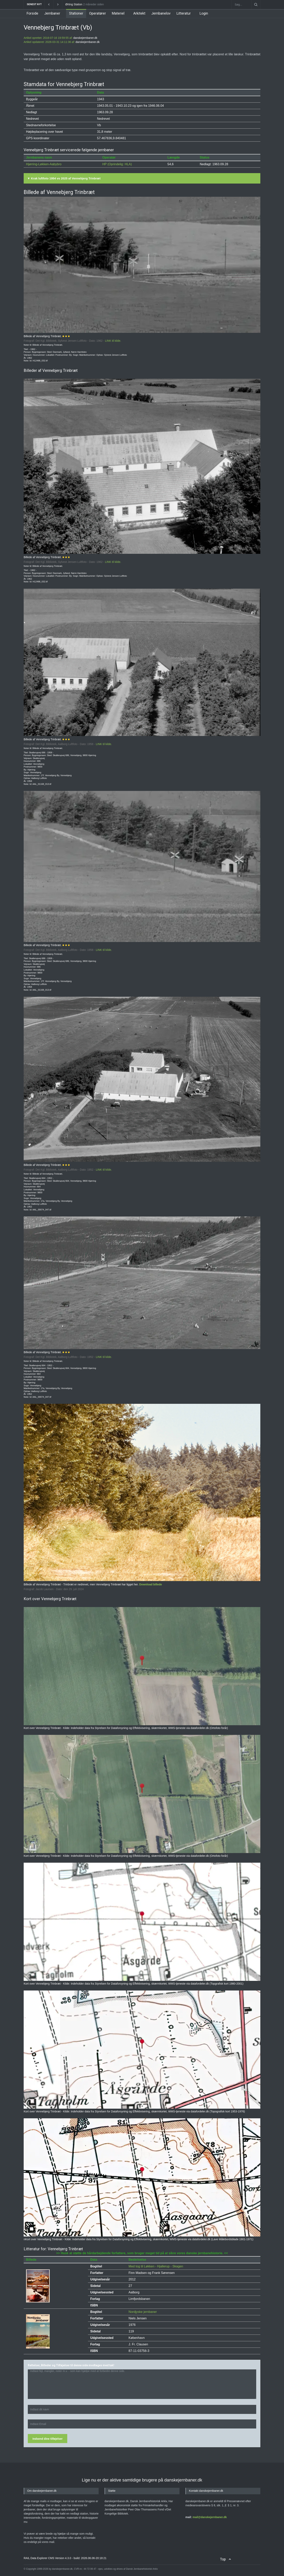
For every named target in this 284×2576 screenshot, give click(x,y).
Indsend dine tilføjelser (48, 2438)
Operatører (97, 13)
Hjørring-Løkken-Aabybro (44, 164)
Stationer (76, 13)
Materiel (118, 13)
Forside (32, 13)
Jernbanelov (161, 13)
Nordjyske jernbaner (143, 2311)
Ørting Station (73, 4)
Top (223, 2559)
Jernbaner (52, 13)
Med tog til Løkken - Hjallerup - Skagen (156, 2266)
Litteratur (184, 13)
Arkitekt (139, 13)
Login (204, 13)
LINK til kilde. (113, 340)
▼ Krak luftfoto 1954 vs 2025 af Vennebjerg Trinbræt (64, 178)
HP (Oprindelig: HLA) (117, 164)
